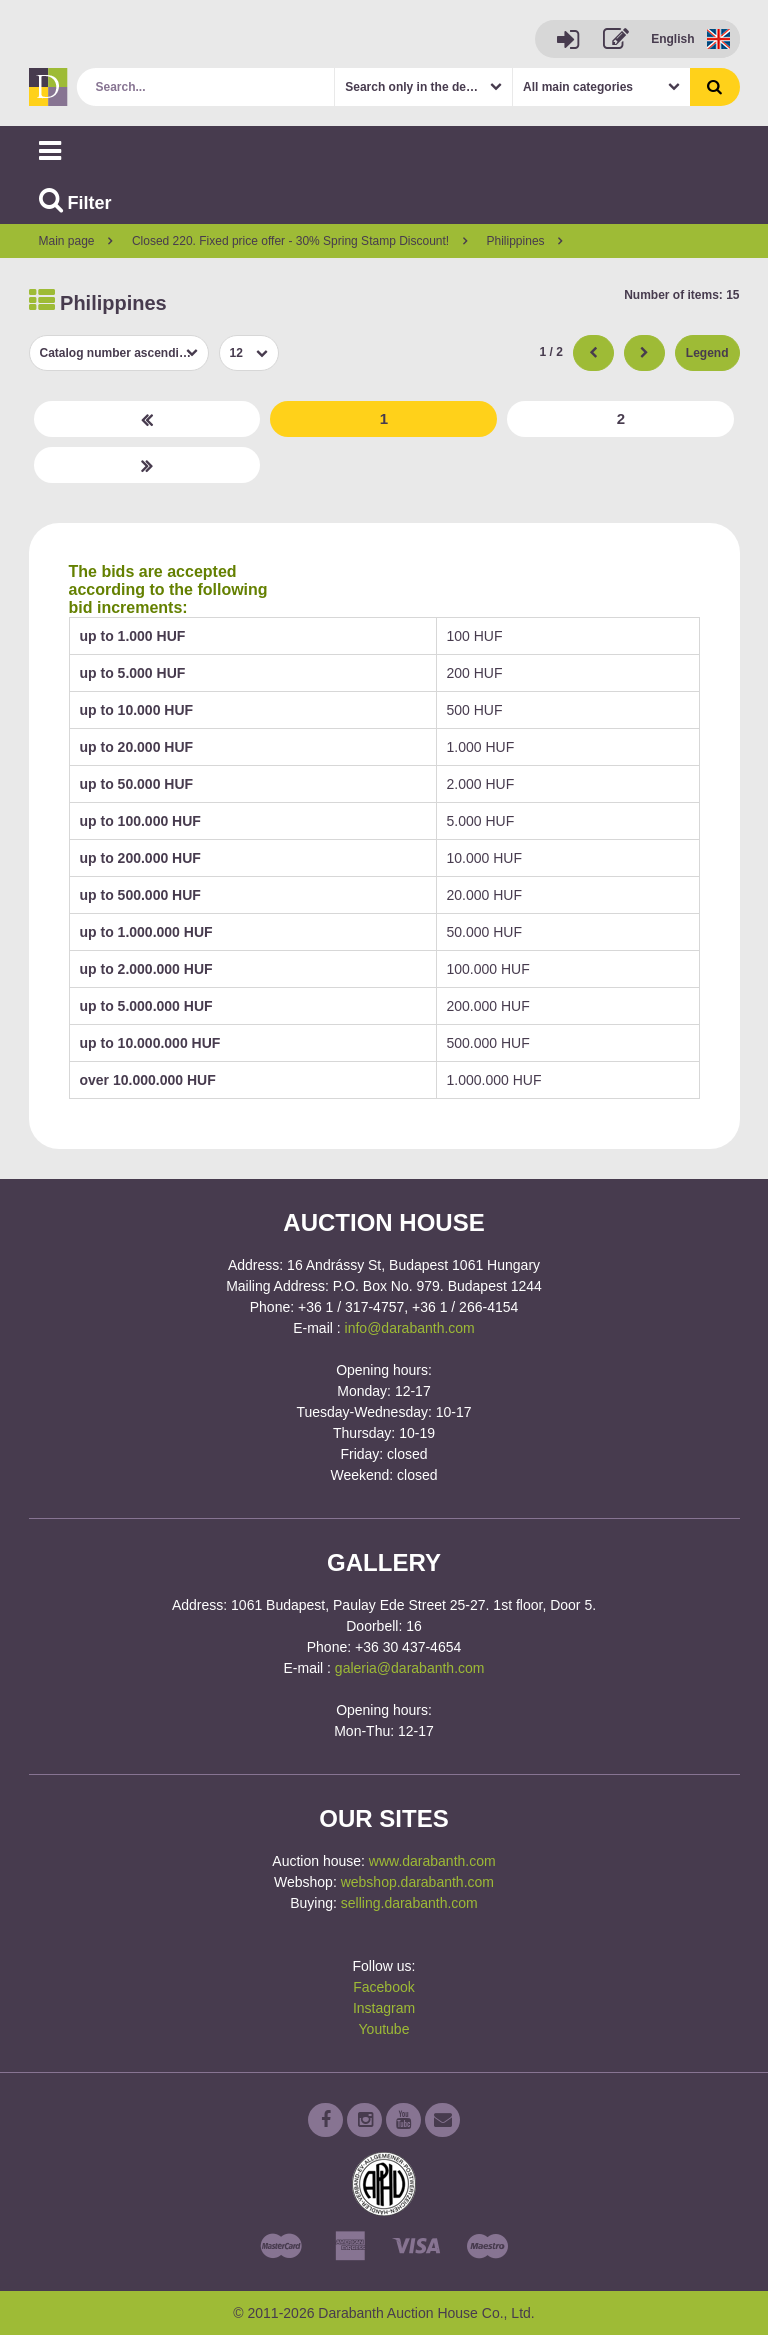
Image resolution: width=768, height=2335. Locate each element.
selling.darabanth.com (409, 1903)
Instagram (384, 2008)
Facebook (383, 1987)
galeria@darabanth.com (410, 1668)
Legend (707, 353)
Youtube (384, 2029)
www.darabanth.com (432, 1861)
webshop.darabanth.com (417, 1882)
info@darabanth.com (410, 1328)
